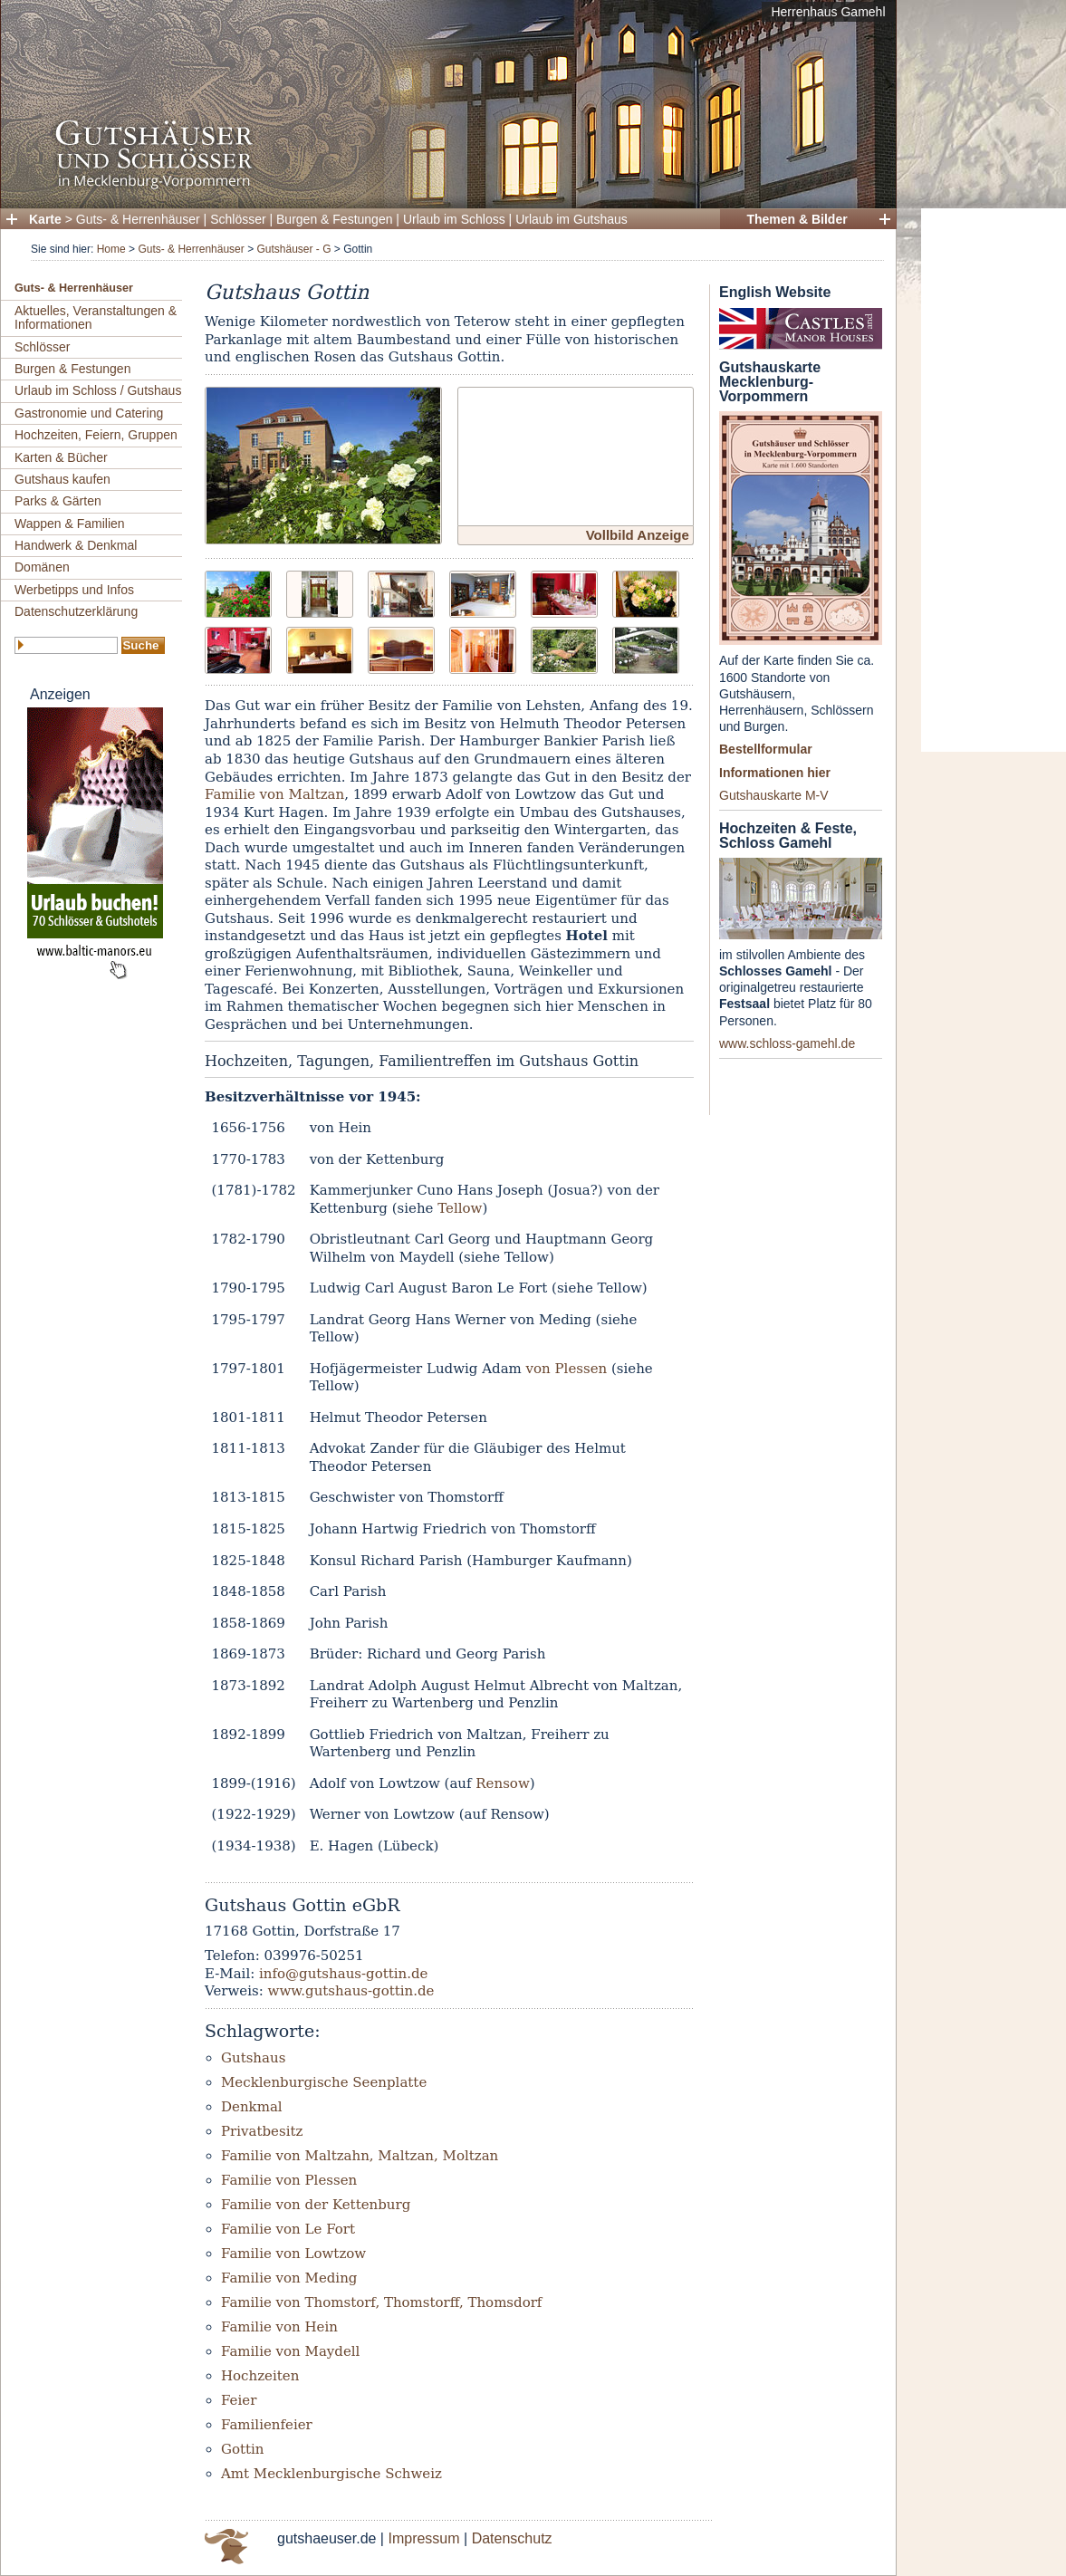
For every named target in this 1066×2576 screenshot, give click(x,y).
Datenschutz (512, 2538)
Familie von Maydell (290, 2351)
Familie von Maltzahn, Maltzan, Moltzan (359, 2156)
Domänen (42, 567)
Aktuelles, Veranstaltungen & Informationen (95, 317)
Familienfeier (266, 2425)
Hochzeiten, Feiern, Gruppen (96, 435)
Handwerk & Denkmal (75, 545)
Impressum (423, 2538)
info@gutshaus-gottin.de (343, 1974)
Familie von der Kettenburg (315, 2204)
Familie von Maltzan (274, 794)
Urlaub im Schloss (454, 219)
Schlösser (237, 219)
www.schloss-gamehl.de (787, 1043)
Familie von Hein (279, 2327)
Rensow (502, 1783)
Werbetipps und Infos (74, 589)
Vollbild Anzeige (637, 535)
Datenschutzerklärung (76, 611)
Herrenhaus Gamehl (828, 12)
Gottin (242, 2449)
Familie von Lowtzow (293, 2253)
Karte (45, 219)
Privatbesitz (262, 2131)
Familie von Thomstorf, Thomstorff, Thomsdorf (381, 2302)
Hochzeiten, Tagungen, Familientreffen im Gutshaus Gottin (422, 1061)
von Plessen (567, 1368)
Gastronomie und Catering (88, 413)
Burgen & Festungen (334, 219)
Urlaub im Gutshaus (571, 219)
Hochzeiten (260, 2376)
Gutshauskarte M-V (774, 795)
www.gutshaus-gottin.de (351, 1991)
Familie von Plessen (289, 2180)
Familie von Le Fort (288, 2229)
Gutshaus (253, 2058)
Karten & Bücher (61, 457)
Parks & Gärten (57, 501)
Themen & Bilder (796, 219)
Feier (238, 2400)
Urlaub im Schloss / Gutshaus (97, 390)
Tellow (459, 1208)
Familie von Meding (289, 2278)
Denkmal (252, 2107)
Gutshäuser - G (293, 249)
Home (111, 249)
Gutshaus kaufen (62, 479)
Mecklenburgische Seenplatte (324, 2082)
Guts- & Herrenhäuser (138, 219)
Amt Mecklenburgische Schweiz (331, 2473)
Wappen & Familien (69, 523)
